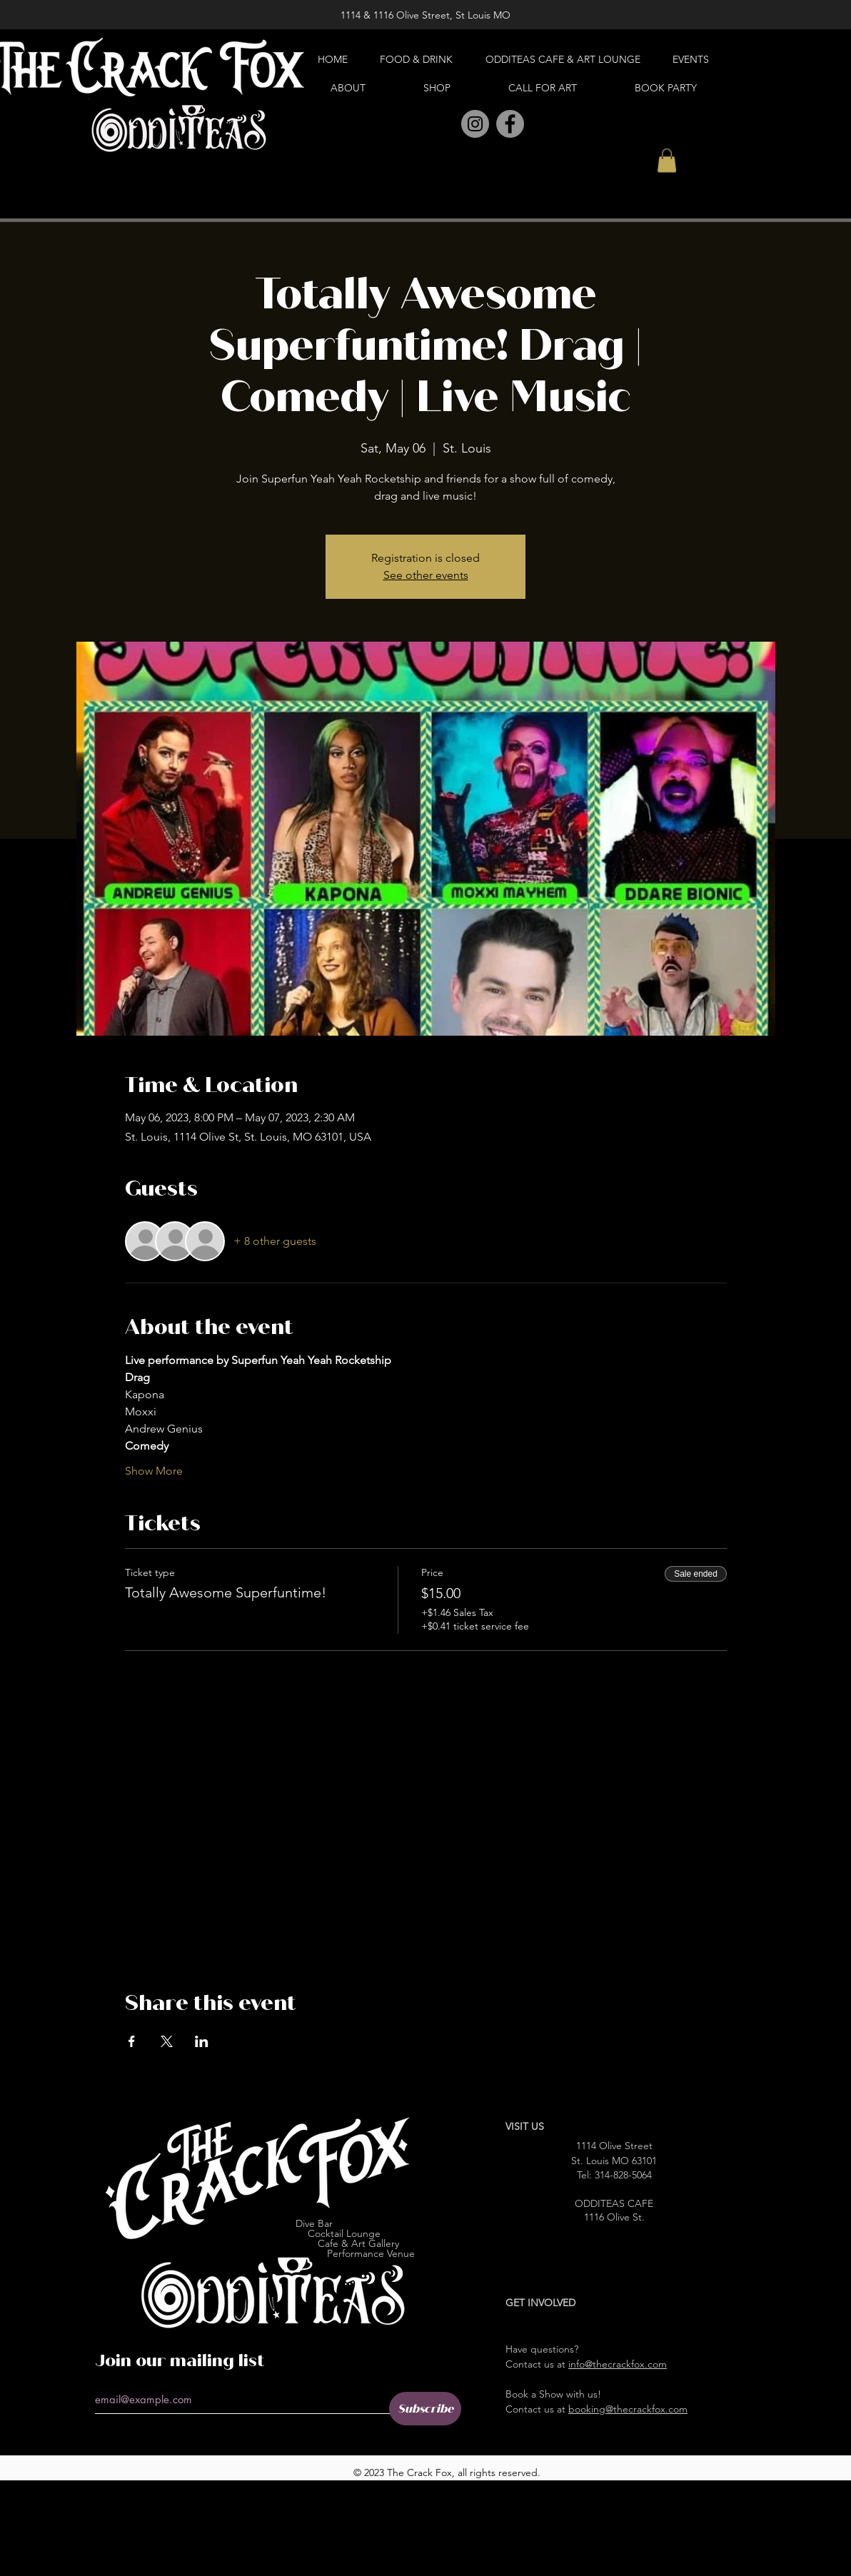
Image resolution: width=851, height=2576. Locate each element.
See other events (425, 575)
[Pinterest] (443, 124)
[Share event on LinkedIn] (201, 2041)
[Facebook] (510, 124)
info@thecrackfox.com (617, 2364)
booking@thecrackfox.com (628, 2409)
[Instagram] (475, 124)
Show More (154, 1471)
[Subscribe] (425, 2408)
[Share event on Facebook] (132, 2041)
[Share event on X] (166, 2041)
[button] (667, 160)
